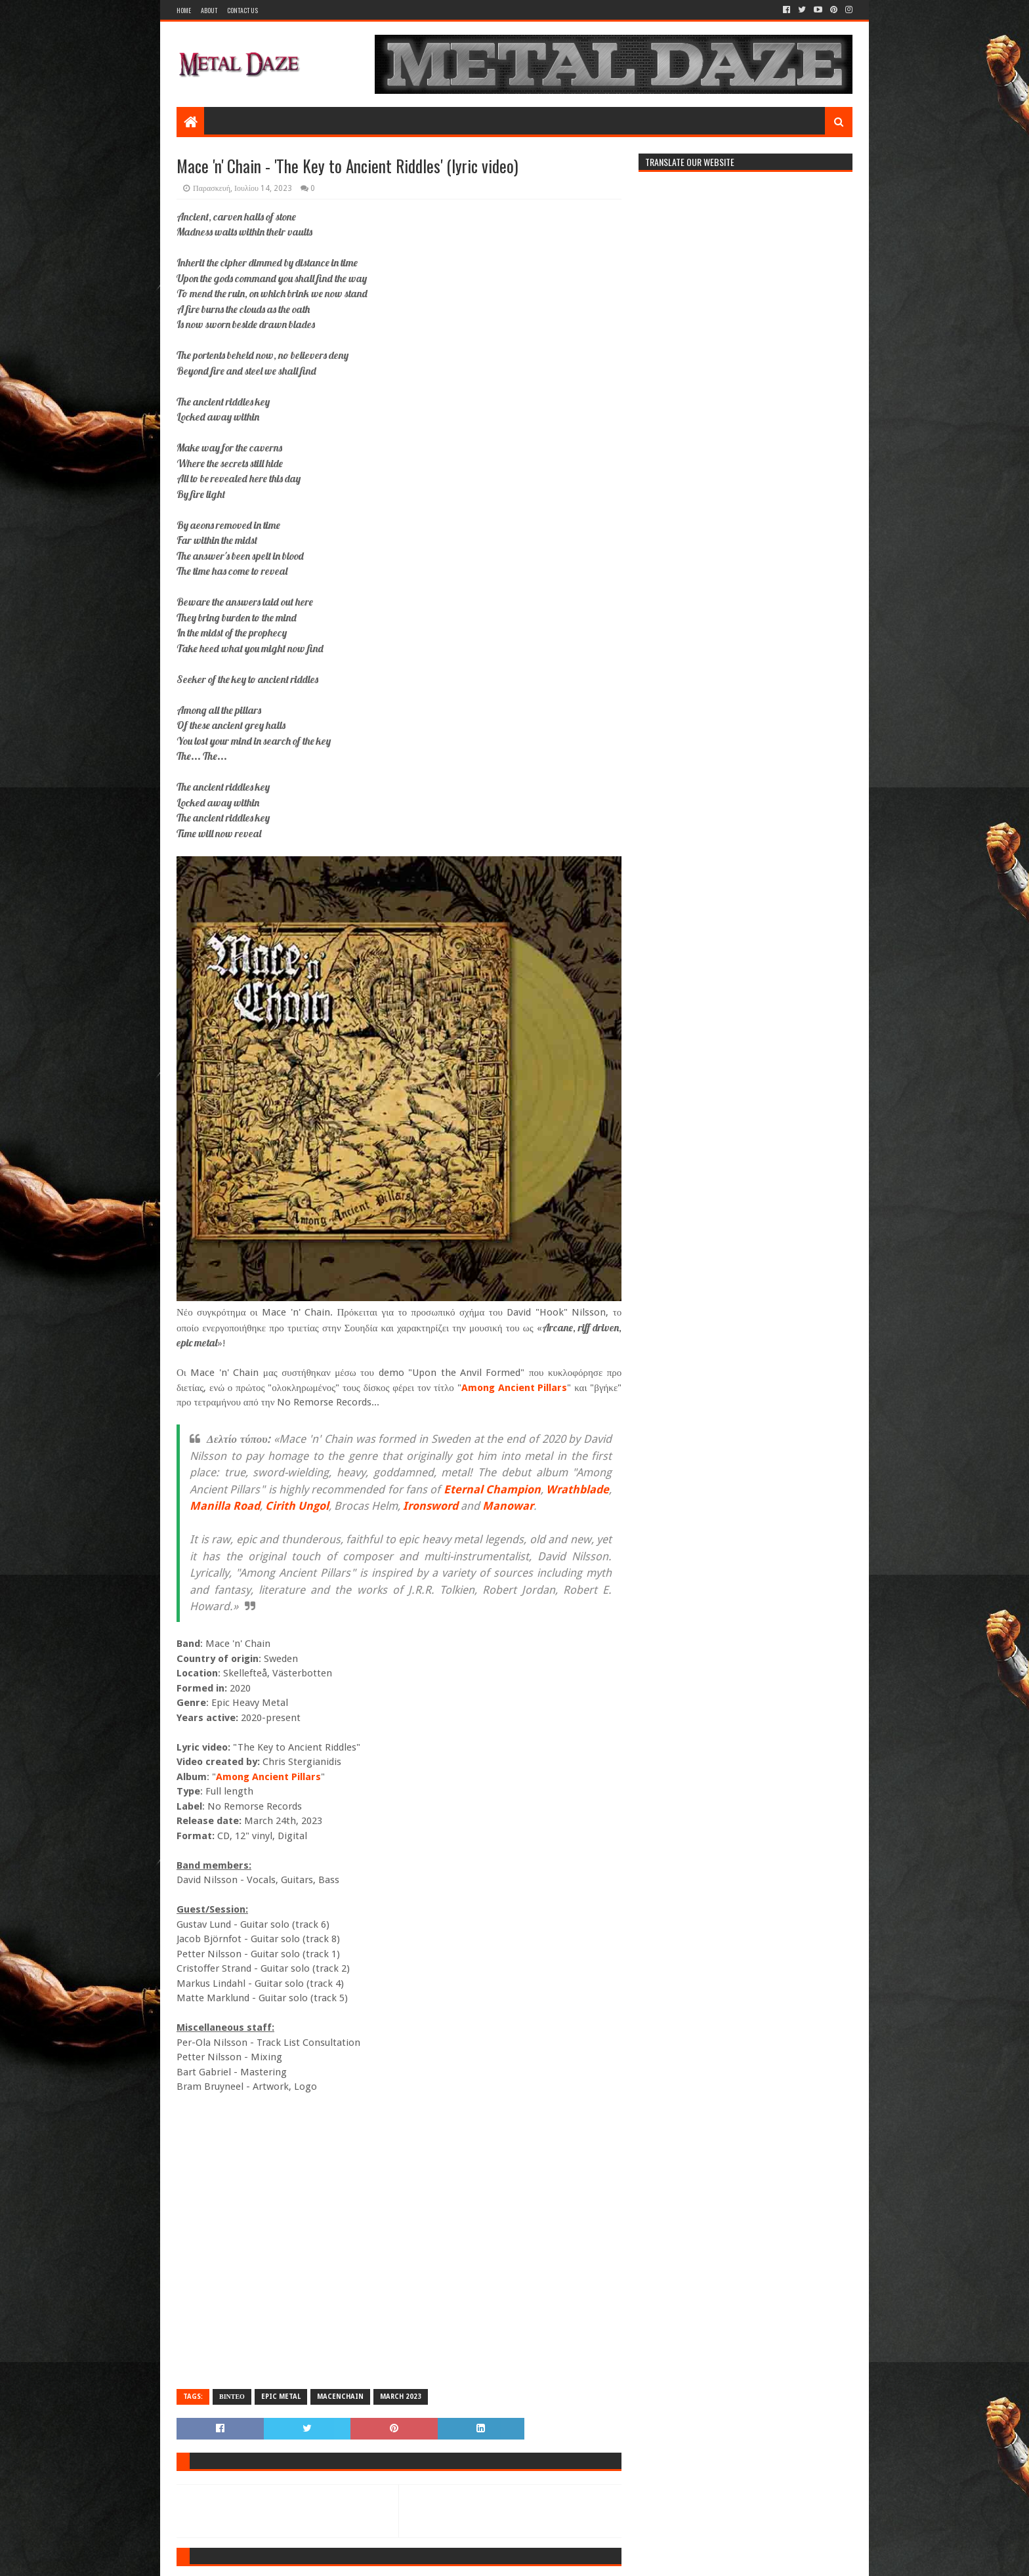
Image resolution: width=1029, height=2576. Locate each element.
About (209, 10)
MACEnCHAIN (340, 2396)
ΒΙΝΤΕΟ (232, 2396)
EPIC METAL (281, 2396)
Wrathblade (577, 1489)
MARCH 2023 (400, 2396)
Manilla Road (225, 1505)
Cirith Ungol (297, 1505)
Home (184, 10)
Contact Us (242, 10)
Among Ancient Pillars (514, 1388)
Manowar (508, 1505)
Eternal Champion (492, 1489)
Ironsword (430, 1505)
